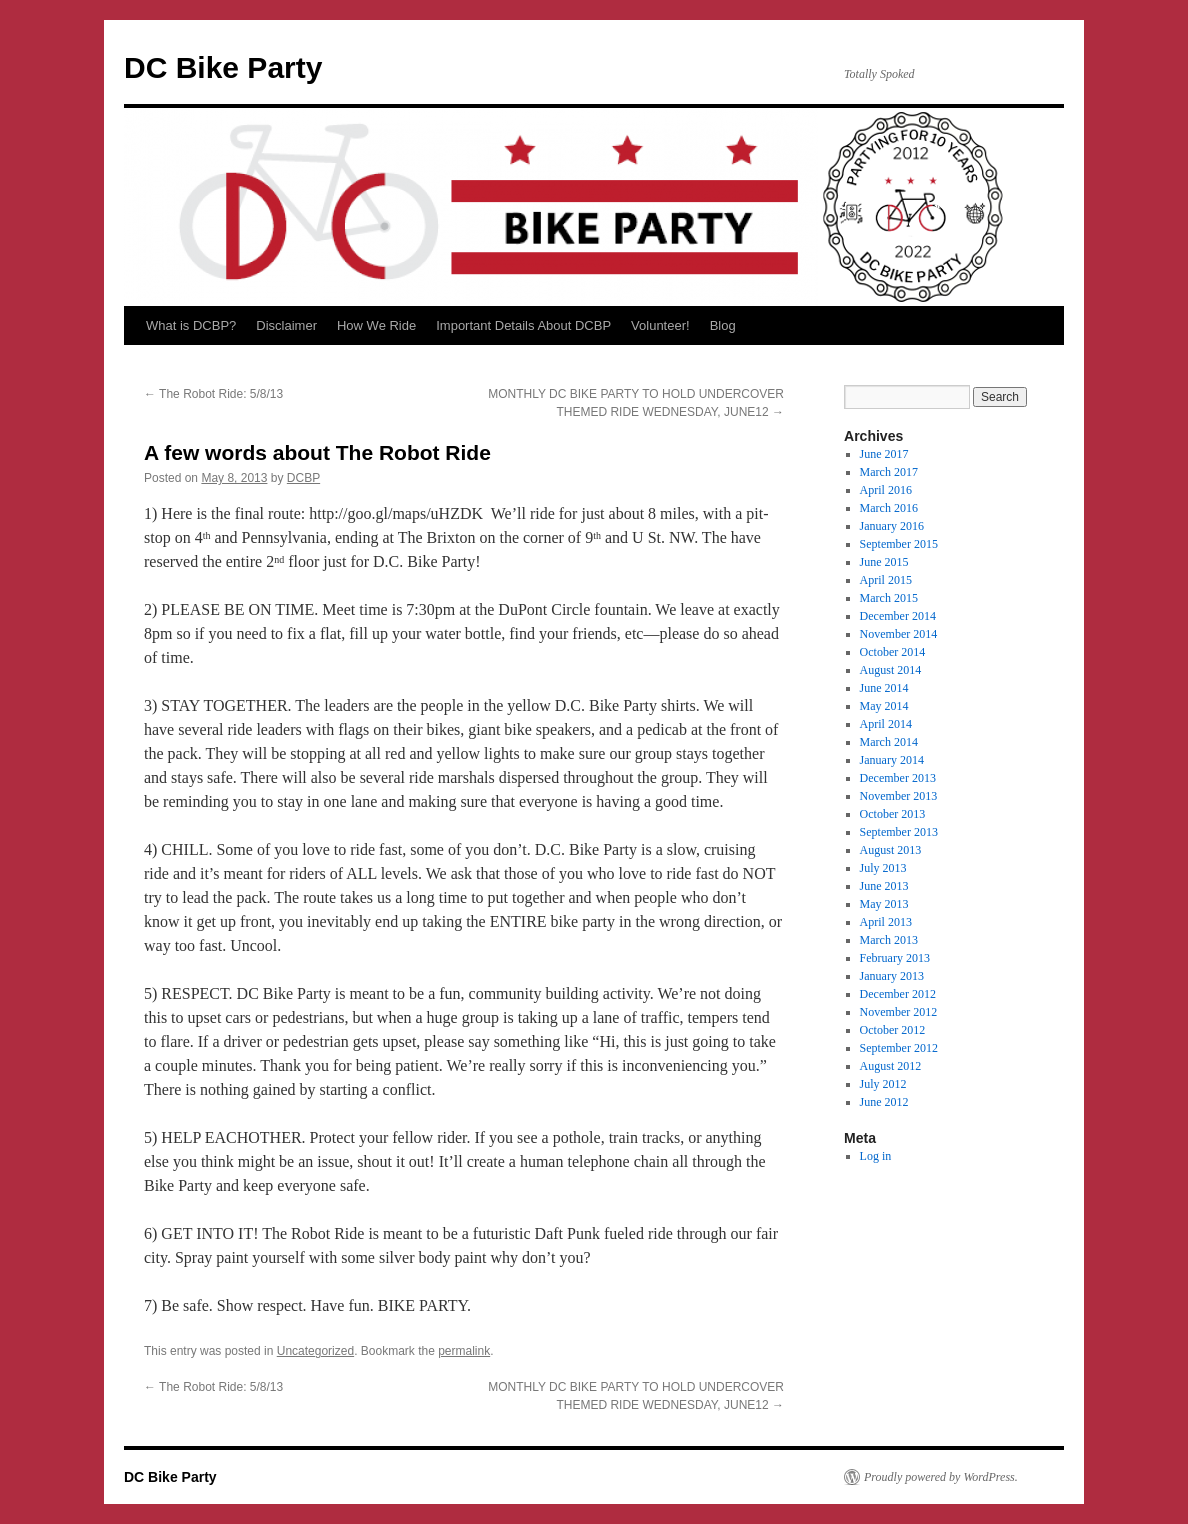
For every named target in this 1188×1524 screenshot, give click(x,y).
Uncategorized (315, 1351)
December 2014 (898, 616)
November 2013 (899, 796)
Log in (876, 1156)
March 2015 (889, 598)
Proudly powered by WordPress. (941, 1477)
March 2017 (889, 472)
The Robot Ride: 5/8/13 (213, 394)
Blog (723, 325)
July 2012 (883, 1084)
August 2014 (891, 670)
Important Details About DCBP (523, 325)
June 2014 (884, 688)
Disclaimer (286, 325)
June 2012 (884, 1102)
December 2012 (898, 994)
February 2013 (895, 958)
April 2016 (886, 490)
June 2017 (884, 454)
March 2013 (889, 940)
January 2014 (892, 760)
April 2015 (886, 580)
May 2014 (884, 706)
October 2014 (893, 652)
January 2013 (892, 976)
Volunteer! (660, 325)
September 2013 (899, 832)
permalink (464, 1351)
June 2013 (884, 886)
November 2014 (899, 634)
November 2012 (899, 1012)
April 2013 (886, 922)
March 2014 (889, 742)
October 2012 (893, 1030)
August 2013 (891, 850)
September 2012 (899, 1048)
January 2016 (892, 526)
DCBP (303, 478)
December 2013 (898, 778)
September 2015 (899, 544)
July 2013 (883, 868)
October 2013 (893, 814)
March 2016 (889, 508)
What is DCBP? (191, 325)
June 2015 (884, 562)
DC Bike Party (223, 67)
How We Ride (376, 325)
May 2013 (884, 904)
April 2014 (886, 724)
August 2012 (891, 1066)
